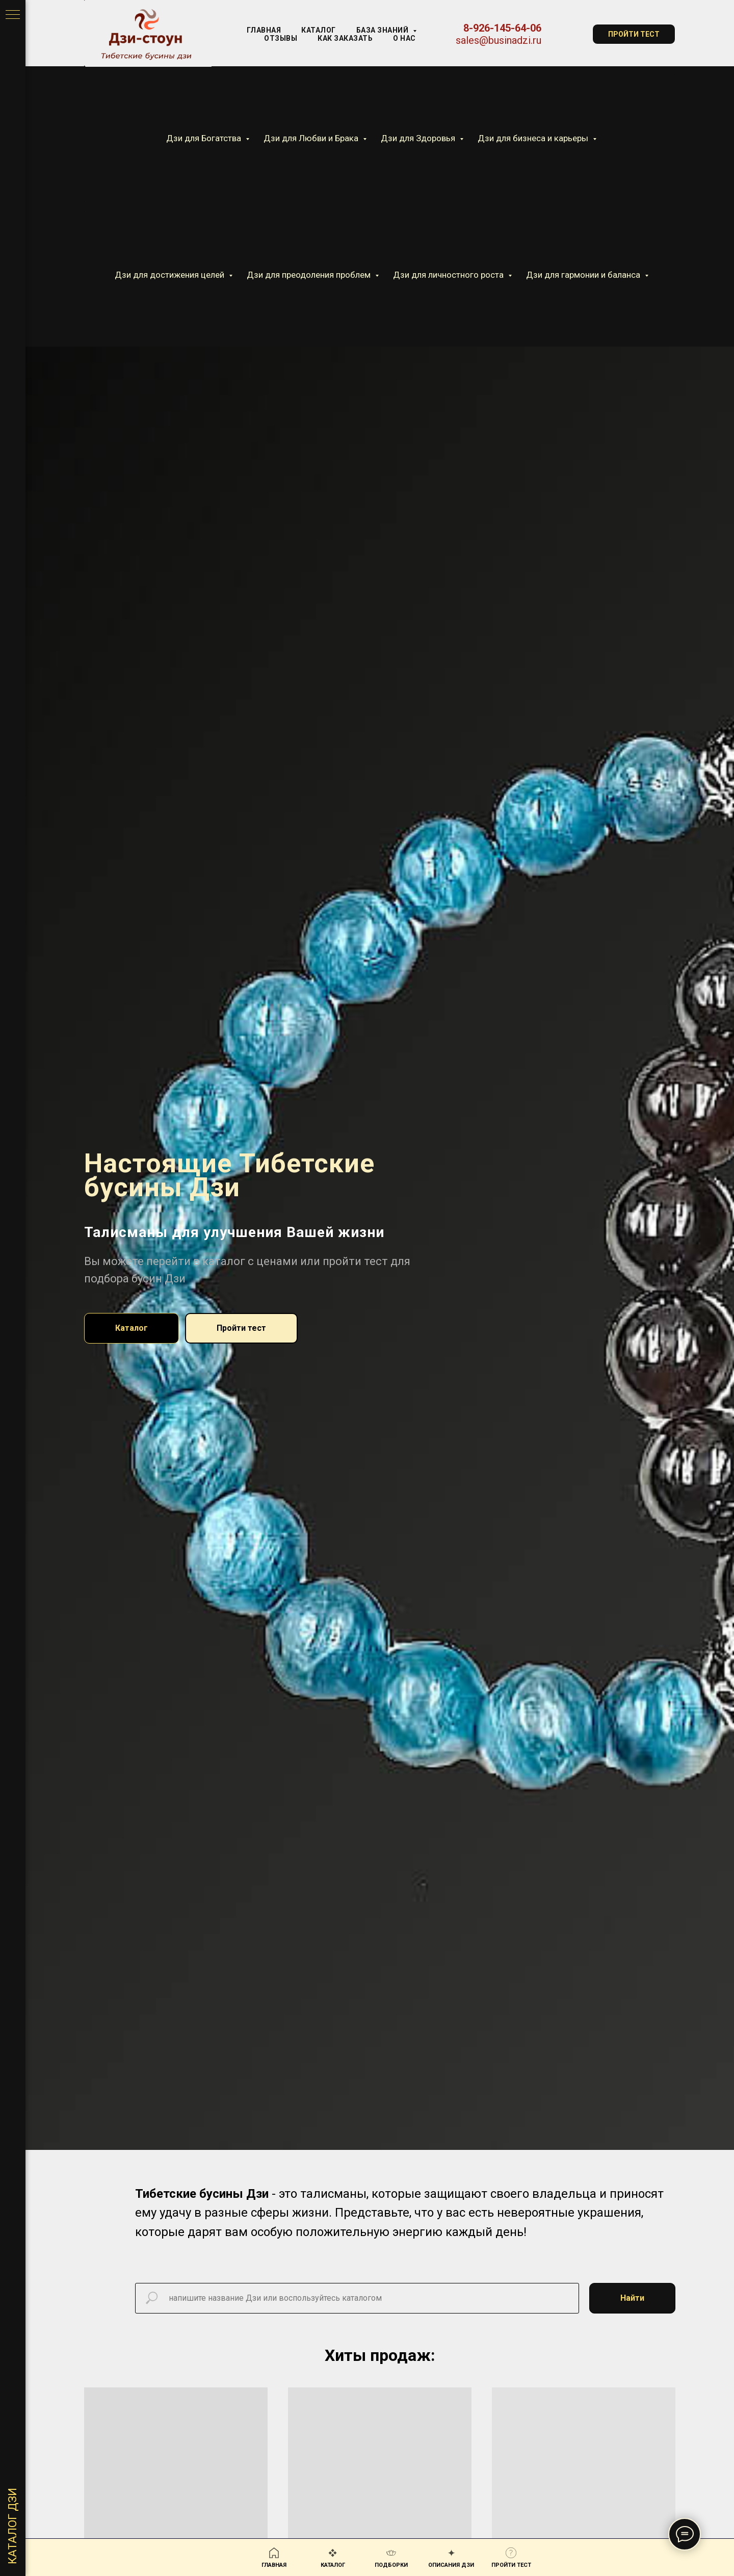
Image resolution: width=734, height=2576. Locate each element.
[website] (566, 34)
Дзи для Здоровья (419, 138)
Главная (264, 30)
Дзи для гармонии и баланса (584, 275)
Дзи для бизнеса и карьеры (534, 138)
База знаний (383, 30)
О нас (404, 38)
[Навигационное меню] (13, 15)
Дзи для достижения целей (170, 275)
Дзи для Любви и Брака (312, 138)
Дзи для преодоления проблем (310, 275)
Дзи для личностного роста (449, 275)
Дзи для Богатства (204, 138)
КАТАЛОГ (318, 30)
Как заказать (345, 38)
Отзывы (280, 38)
